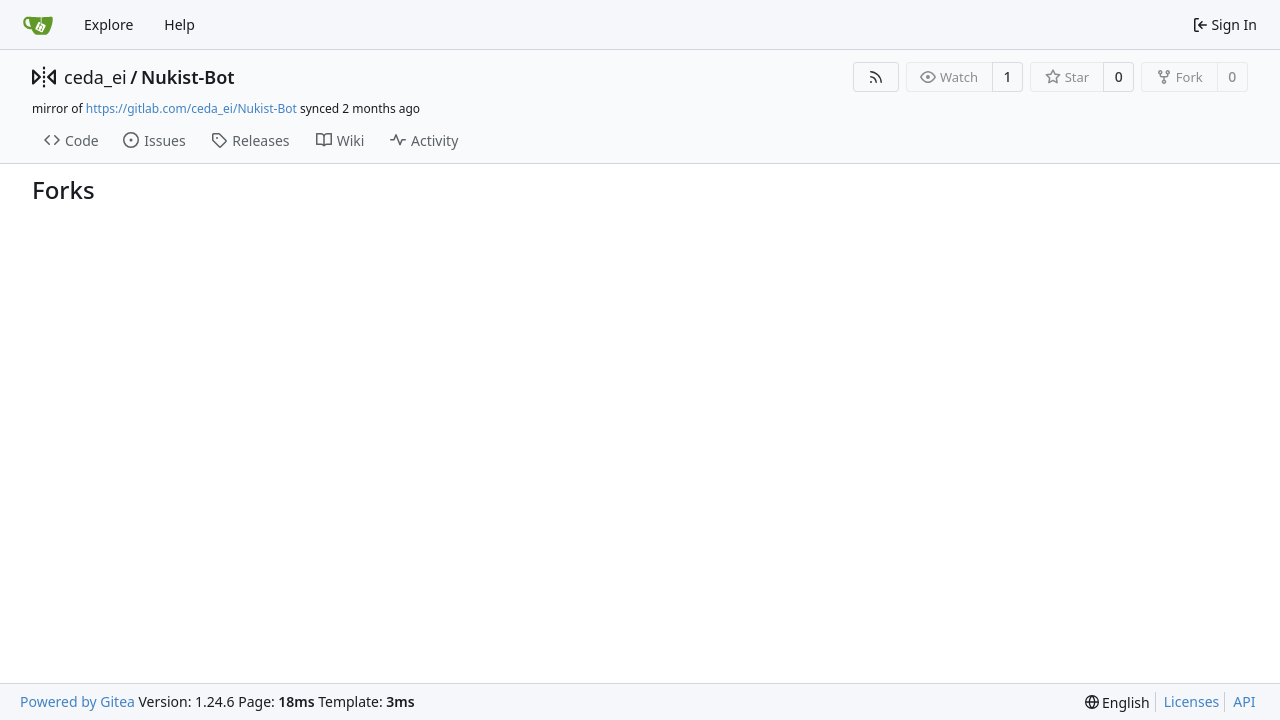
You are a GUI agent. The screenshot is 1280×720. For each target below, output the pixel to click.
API (1244, 701)
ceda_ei (95, 77)
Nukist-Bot (188, 77)
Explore (108, 24)
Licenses (1192, 701)
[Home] (38, 25)
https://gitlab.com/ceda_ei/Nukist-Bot (191, 108)
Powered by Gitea (77, 701)
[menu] (1117, 702)
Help (179, 24)
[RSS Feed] (876, 77)
